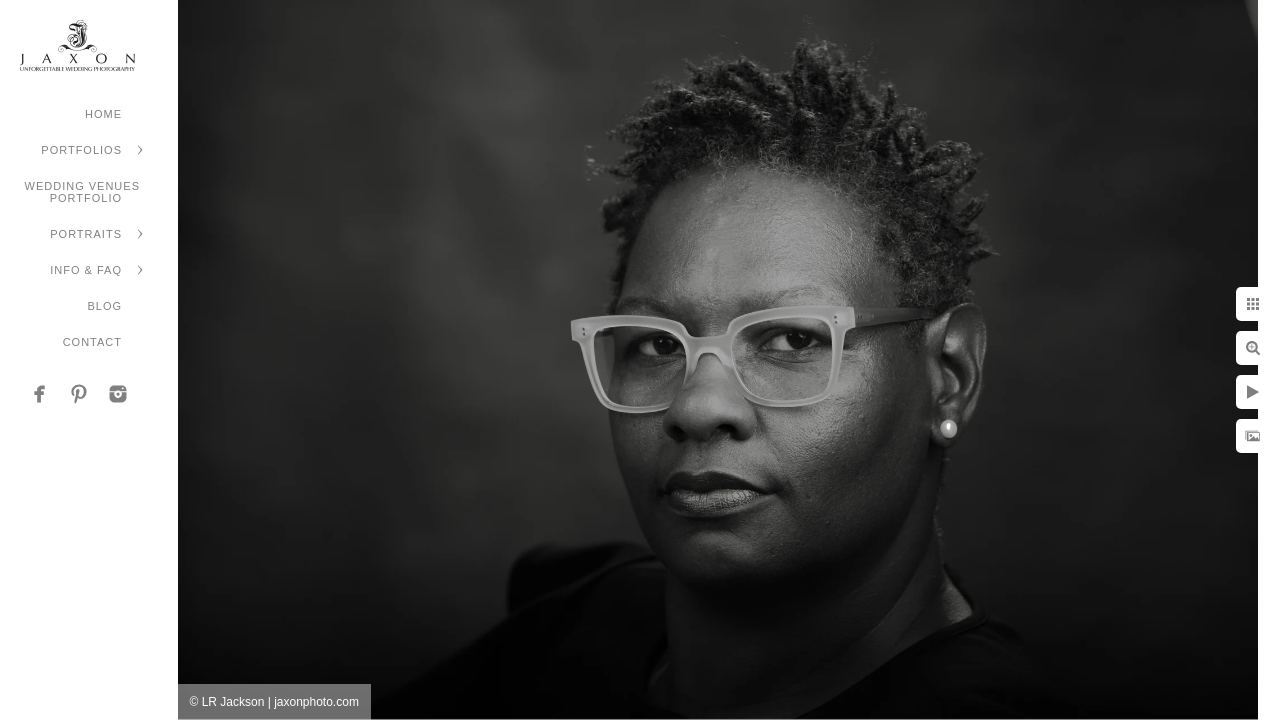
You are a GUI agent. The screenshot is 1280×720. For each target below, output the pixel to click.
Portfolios (81, 150)
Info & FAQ (86, 270)
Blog (104, 306)
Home (103, 114)
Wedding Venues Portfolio (82, 192)
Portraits (86, 234)
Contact (92, 342)
